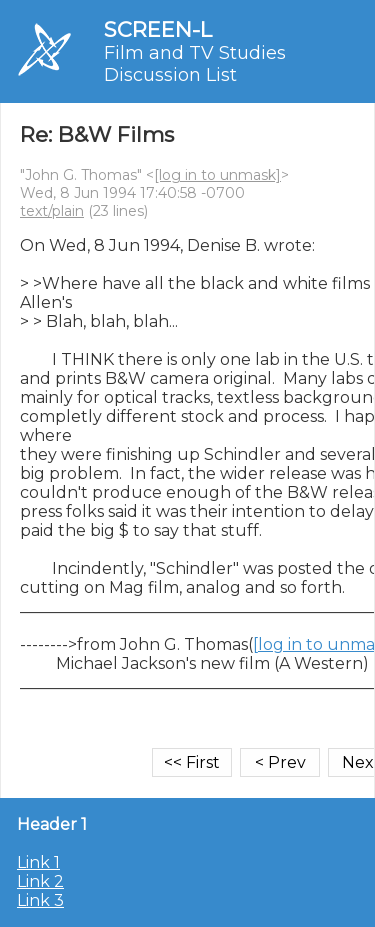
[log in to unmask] (217, 175)
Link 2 (40, 881)
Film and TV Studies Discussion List (195, 64)
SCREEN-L (158, 29)
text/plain (52, 211)
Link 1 (38, 862)
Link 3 (40, 900)
